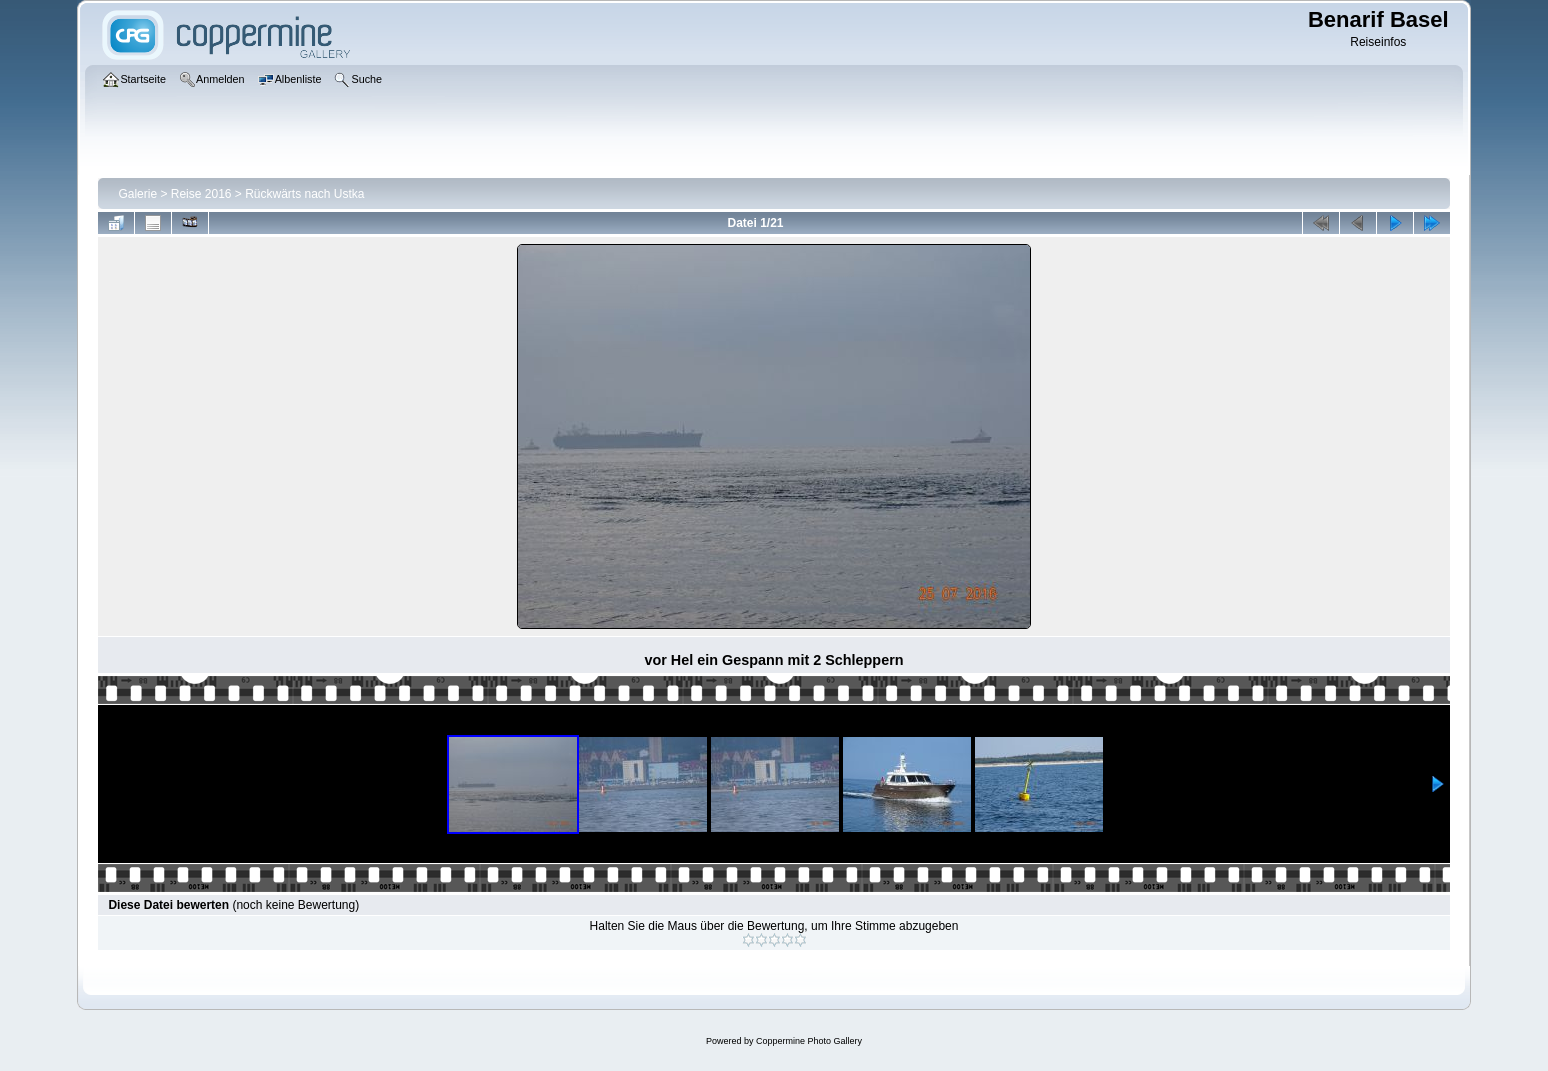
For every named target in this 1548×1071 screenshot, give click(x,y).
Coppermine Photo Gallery (809, 1041)
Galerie (137, 194)
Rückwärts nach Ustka (304, 194)
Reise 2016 (201, 194)
